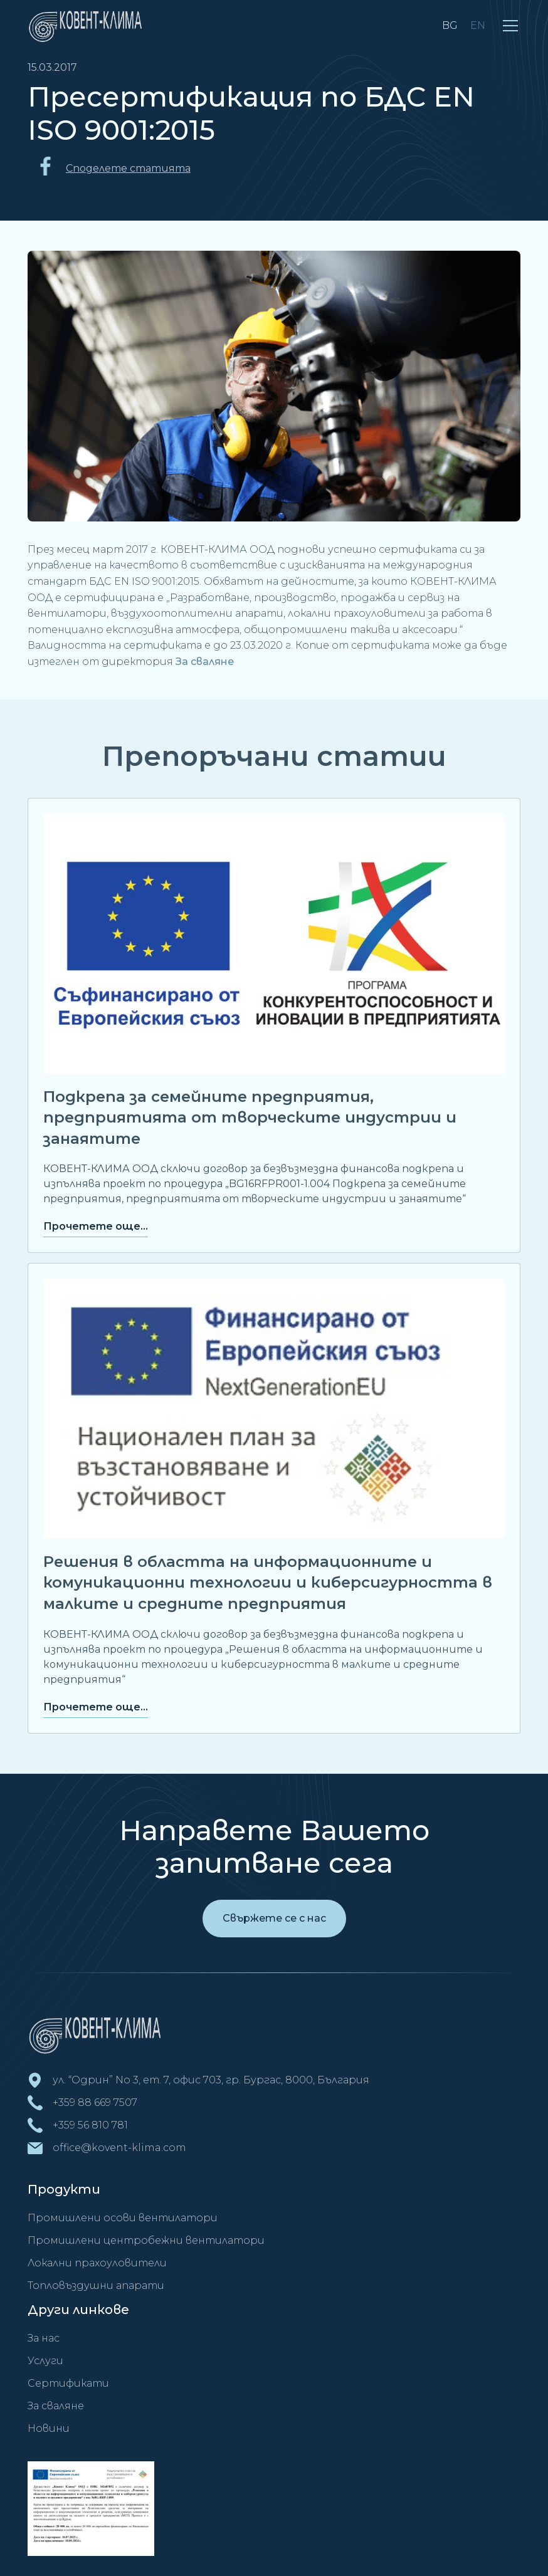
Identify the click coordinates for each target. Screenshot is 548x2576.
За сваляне (205, 662)
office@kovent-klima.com (119, 2148)
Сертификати (68, 2383)
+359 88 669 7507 (95, 2102)
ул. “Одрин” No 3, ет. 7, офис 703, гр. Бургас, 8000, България (211, 2080)
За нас (44, 2338)
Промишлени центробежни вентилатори (146, 2240)
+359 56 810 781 (90, 2125)
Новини (49, 2428)
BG (450, 25)
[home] (88, 25)
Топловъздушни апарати (96, 2285)
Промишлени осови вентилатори (123, 2218)
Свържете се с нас (274, 1918)
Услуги (45, 2361)
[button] (510, 26)
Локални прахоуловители (97, 2263)
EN (477, 25)
